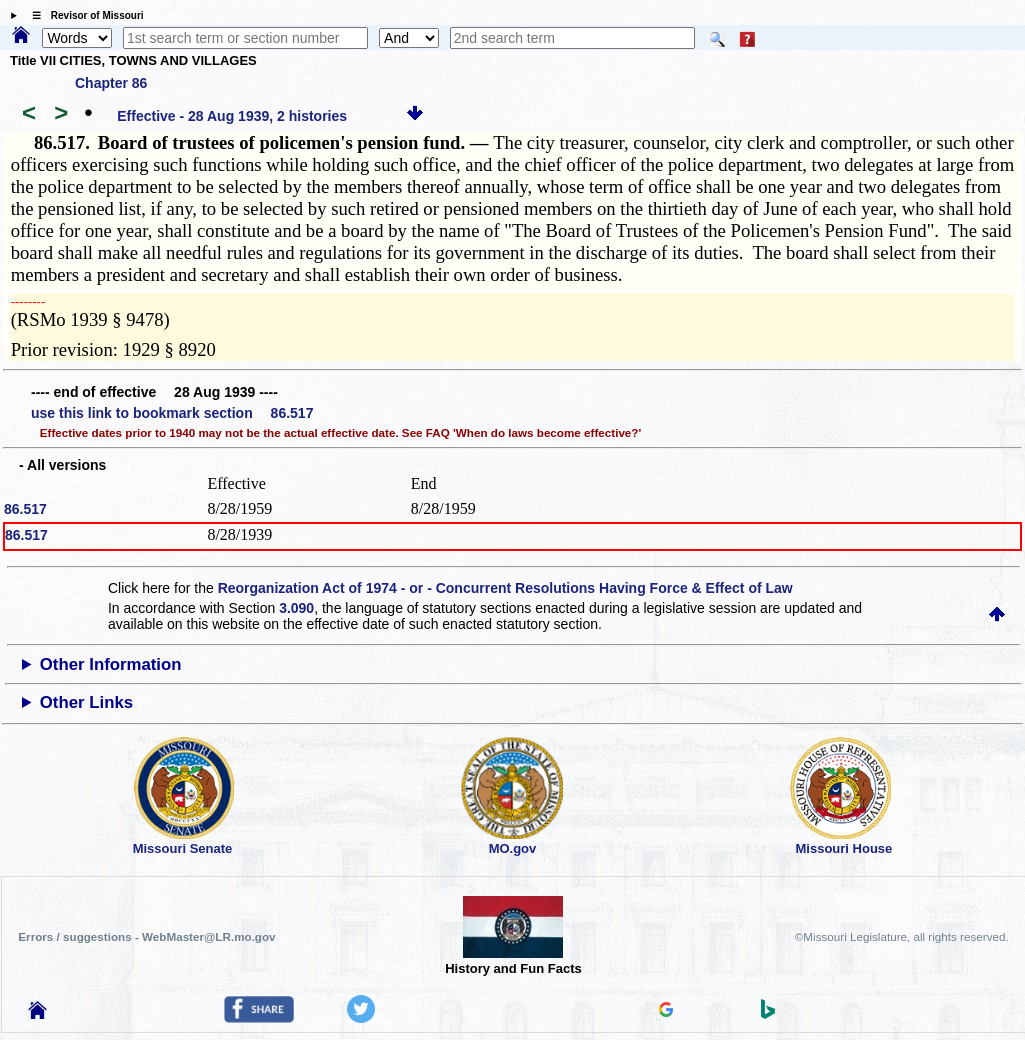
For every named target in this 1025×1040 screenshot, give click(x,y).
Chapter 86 (111, 83)
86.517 (25, 509)
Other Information (111, 664)
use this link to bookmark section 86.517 (172, 413)
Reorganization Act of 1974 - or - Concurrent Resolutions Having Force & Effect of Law (505, 588)
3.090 (296, 608)
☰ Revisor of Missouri (83, 15)
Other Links (86, 702)
